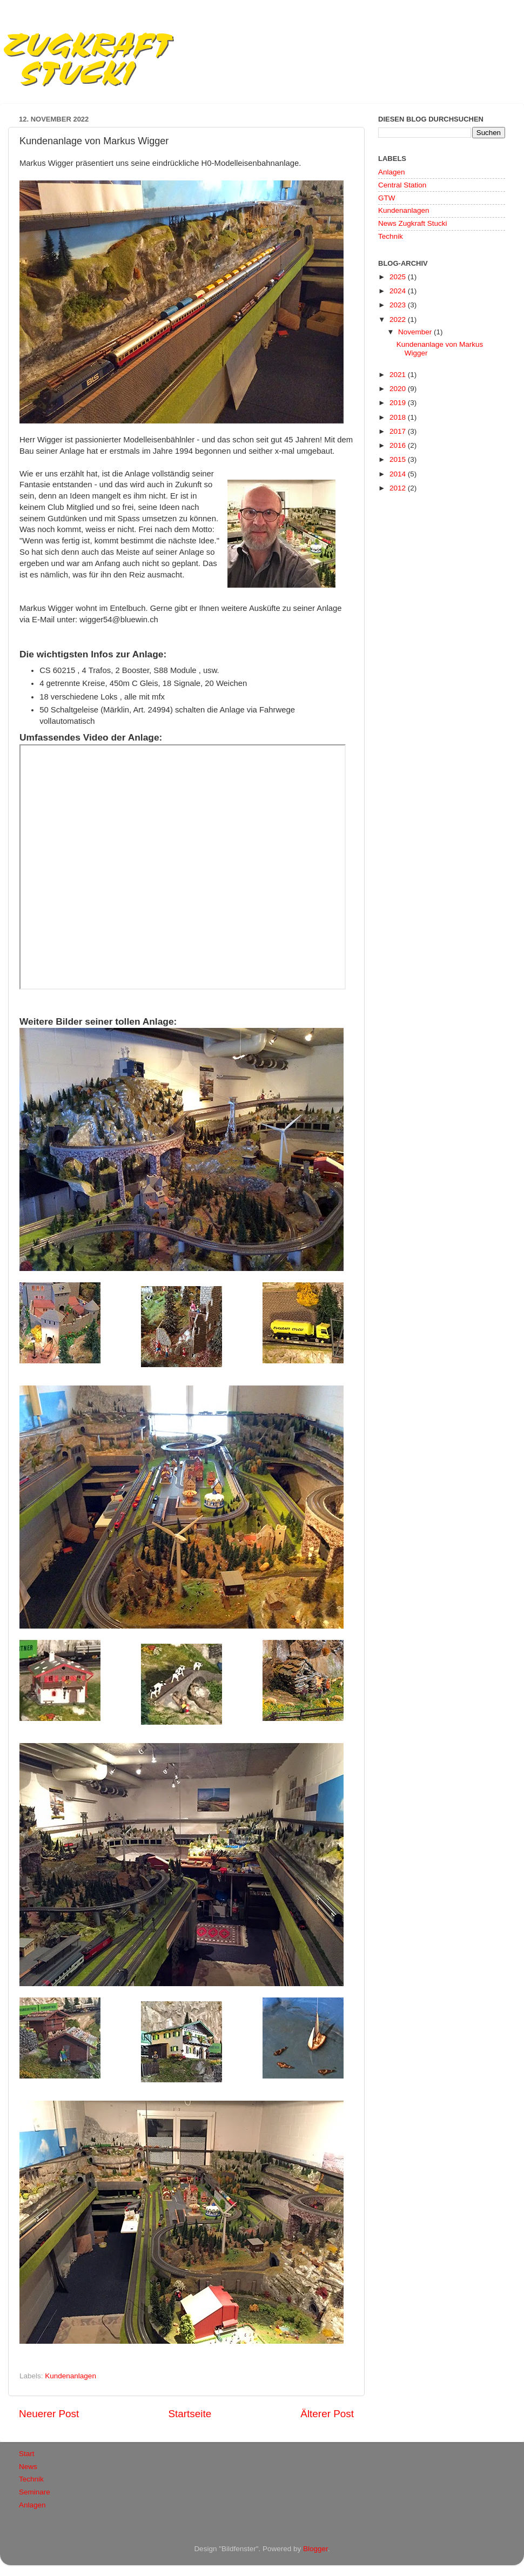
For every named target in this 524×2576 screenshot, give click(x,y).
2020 (398, 389)
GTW (386, 198)
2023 (398, 305)
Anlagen (391, 172)
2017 (398, 431)
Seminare (34, 2492)
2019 (398, 403)
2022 (398, 319)
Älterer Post (327, 2413)
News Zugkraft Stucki (412, 223)
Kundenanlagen (70, 2376)
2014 (398, 474)
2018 (398, 417)
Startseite (189, 2413)
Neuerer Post (49, 2413)
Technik (390, 236)
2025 (398, 277)
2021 (398, 375)
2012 (398, 488)
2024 (398, 291)
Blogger (315, 2549)
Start (27, 2454)
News (28, 2467)
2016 (398, 445)
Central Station (402, 185)
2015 (398, 459)
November (416, 332)
